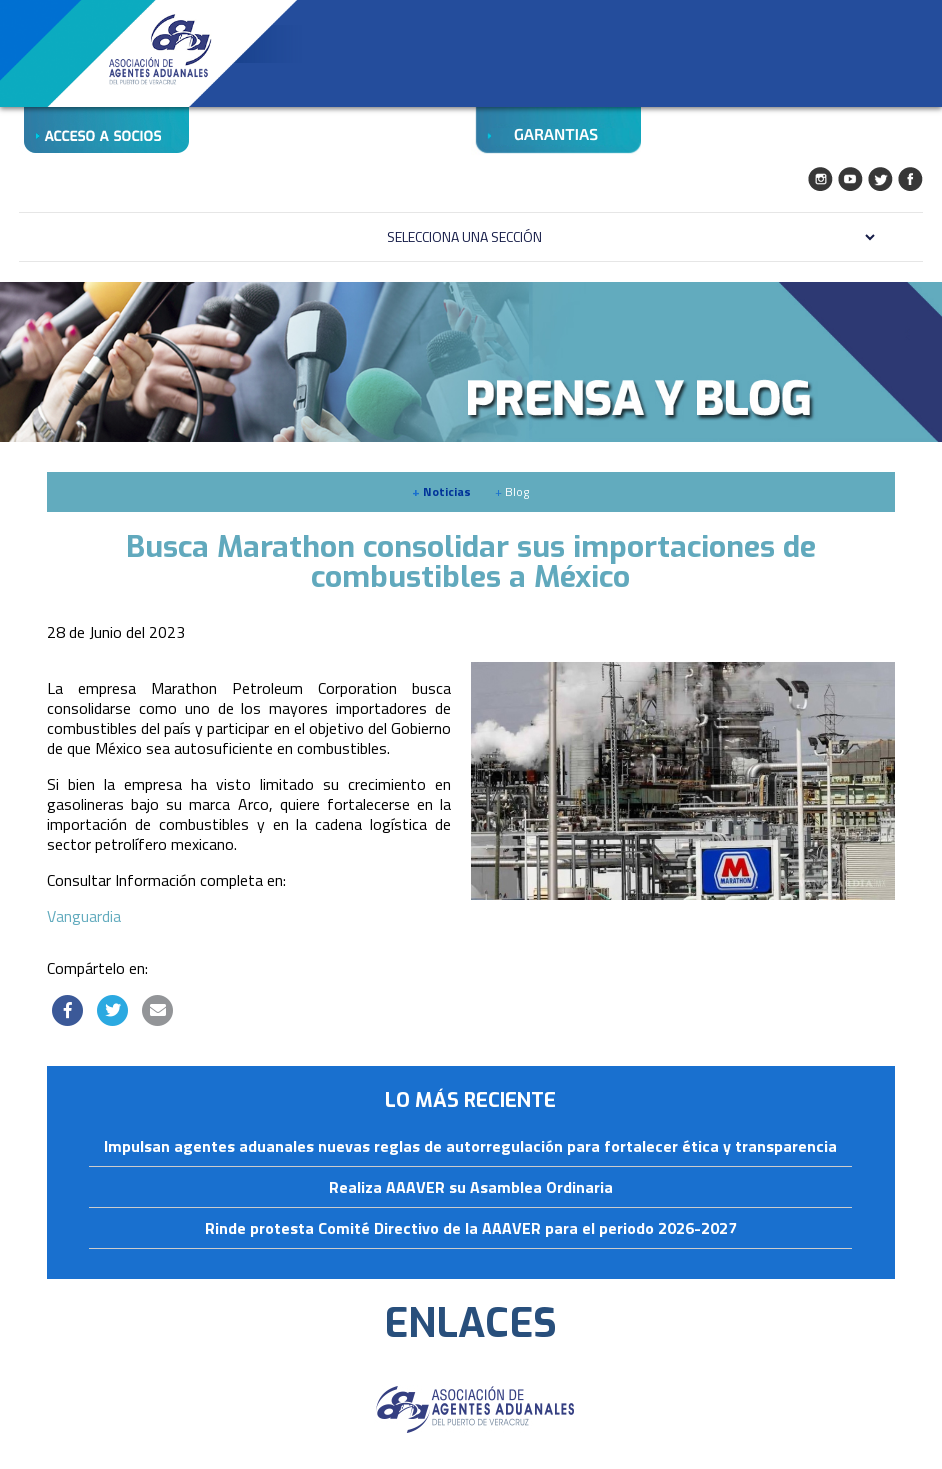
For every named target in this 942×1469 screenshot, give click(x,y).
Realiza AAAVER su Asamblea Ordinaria (471, 1188)
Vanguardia (84, 916)
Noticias (441, 491)
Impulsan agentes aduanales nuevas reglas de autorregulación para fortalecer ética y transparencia (470, 1147)
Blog (512, 491)
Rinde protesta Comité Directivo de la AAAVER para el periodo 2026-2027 (471, 1229)
